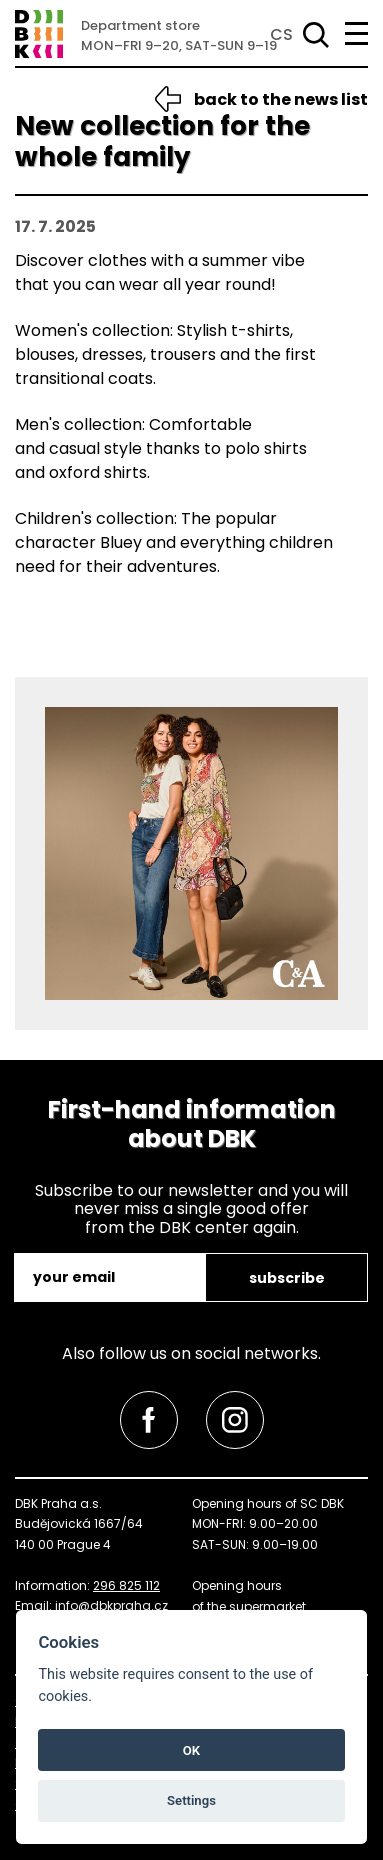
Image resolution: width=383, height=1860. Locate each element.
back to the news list (281, 99)
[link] (149, 1420)
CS (281, 34)
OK (191, 1750)
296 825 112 (126, 1585)
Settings (191, 1800)
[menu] (356, 33)
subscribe (287, 1278)
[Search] (312, 35)
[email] (111, 1277)
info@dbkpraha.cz (111, 1605)
